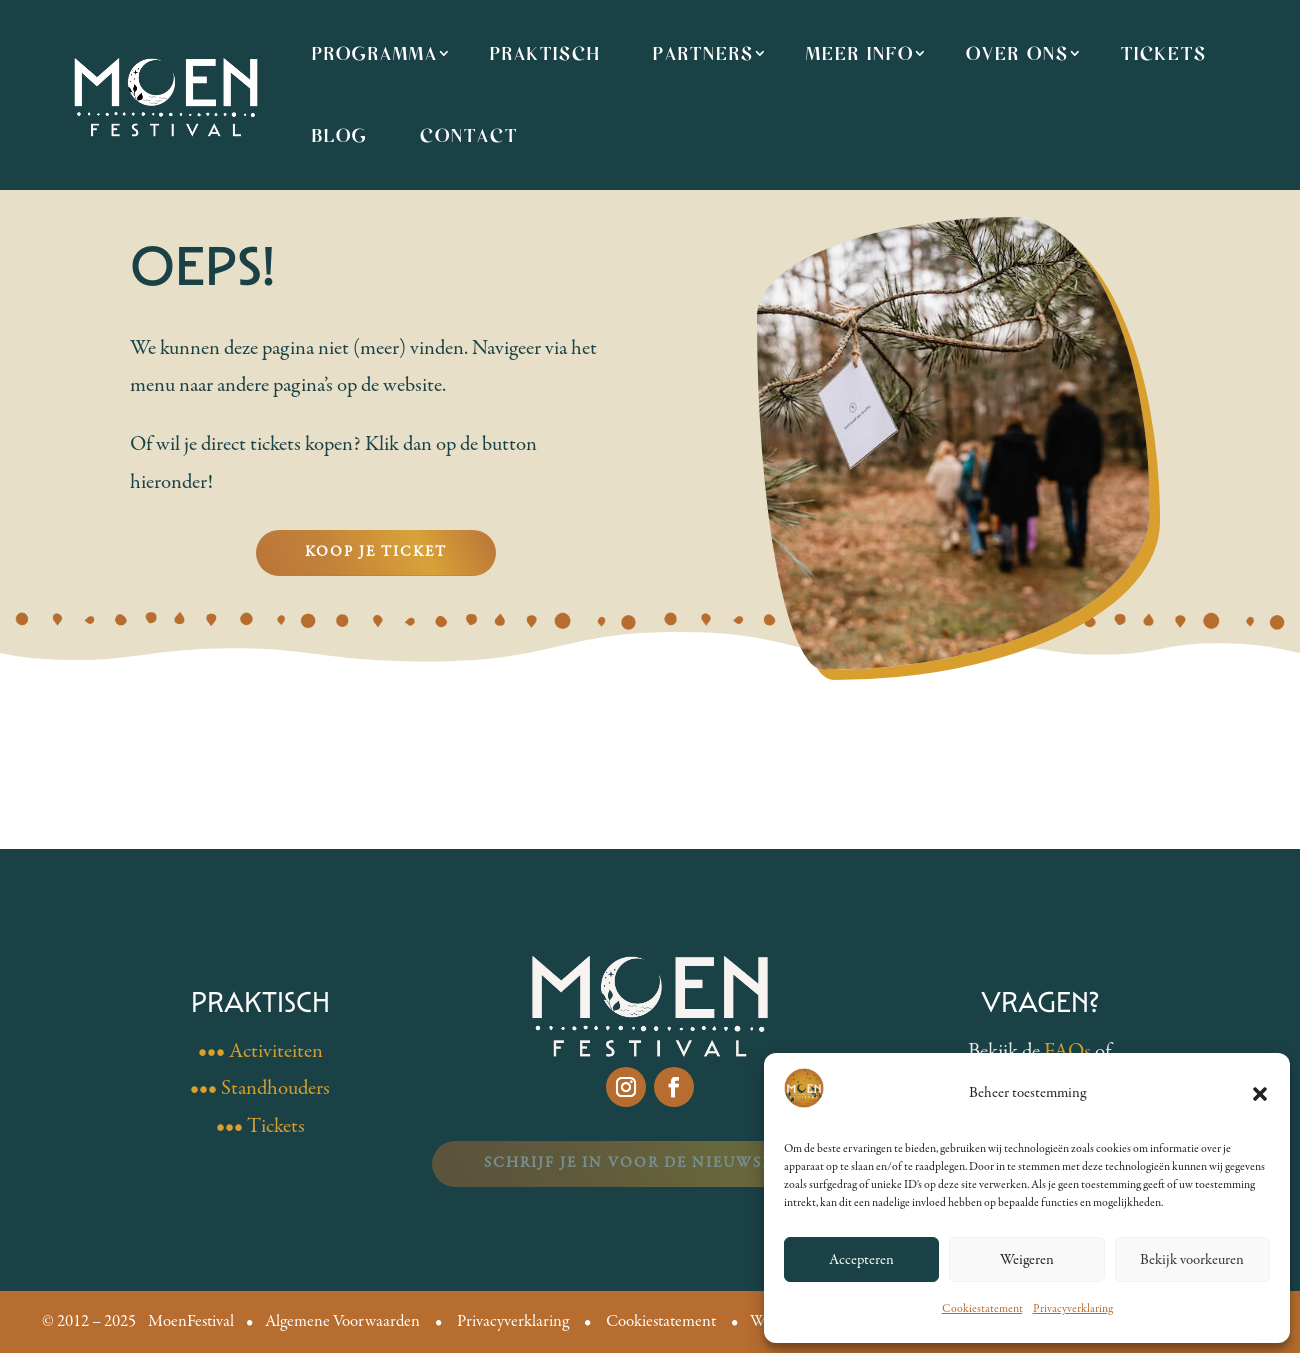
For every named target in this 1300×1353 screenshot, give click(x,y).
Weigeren (1027, 1260)
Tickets (1164, 53)
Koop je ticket (376, 552)
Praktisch (545, 53)
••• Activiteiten (260, 1051)
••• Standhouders (260, 1088)
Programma (375, 53)
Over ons (1017, 53)
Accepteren (861, 1260)
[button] (1260, 1094)
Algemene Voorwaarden (342, 1321)
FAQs (1067, 1051)
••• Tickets (260, 1126)
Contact (469, 135)
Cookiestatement (982, 1309)
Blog (340, 135)
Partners (703, 53)
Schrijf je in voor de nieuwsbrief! (650, 1163)
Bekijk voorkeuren (1192, 1260)
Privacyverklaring (1073, 1309)
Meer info (860, 53)
